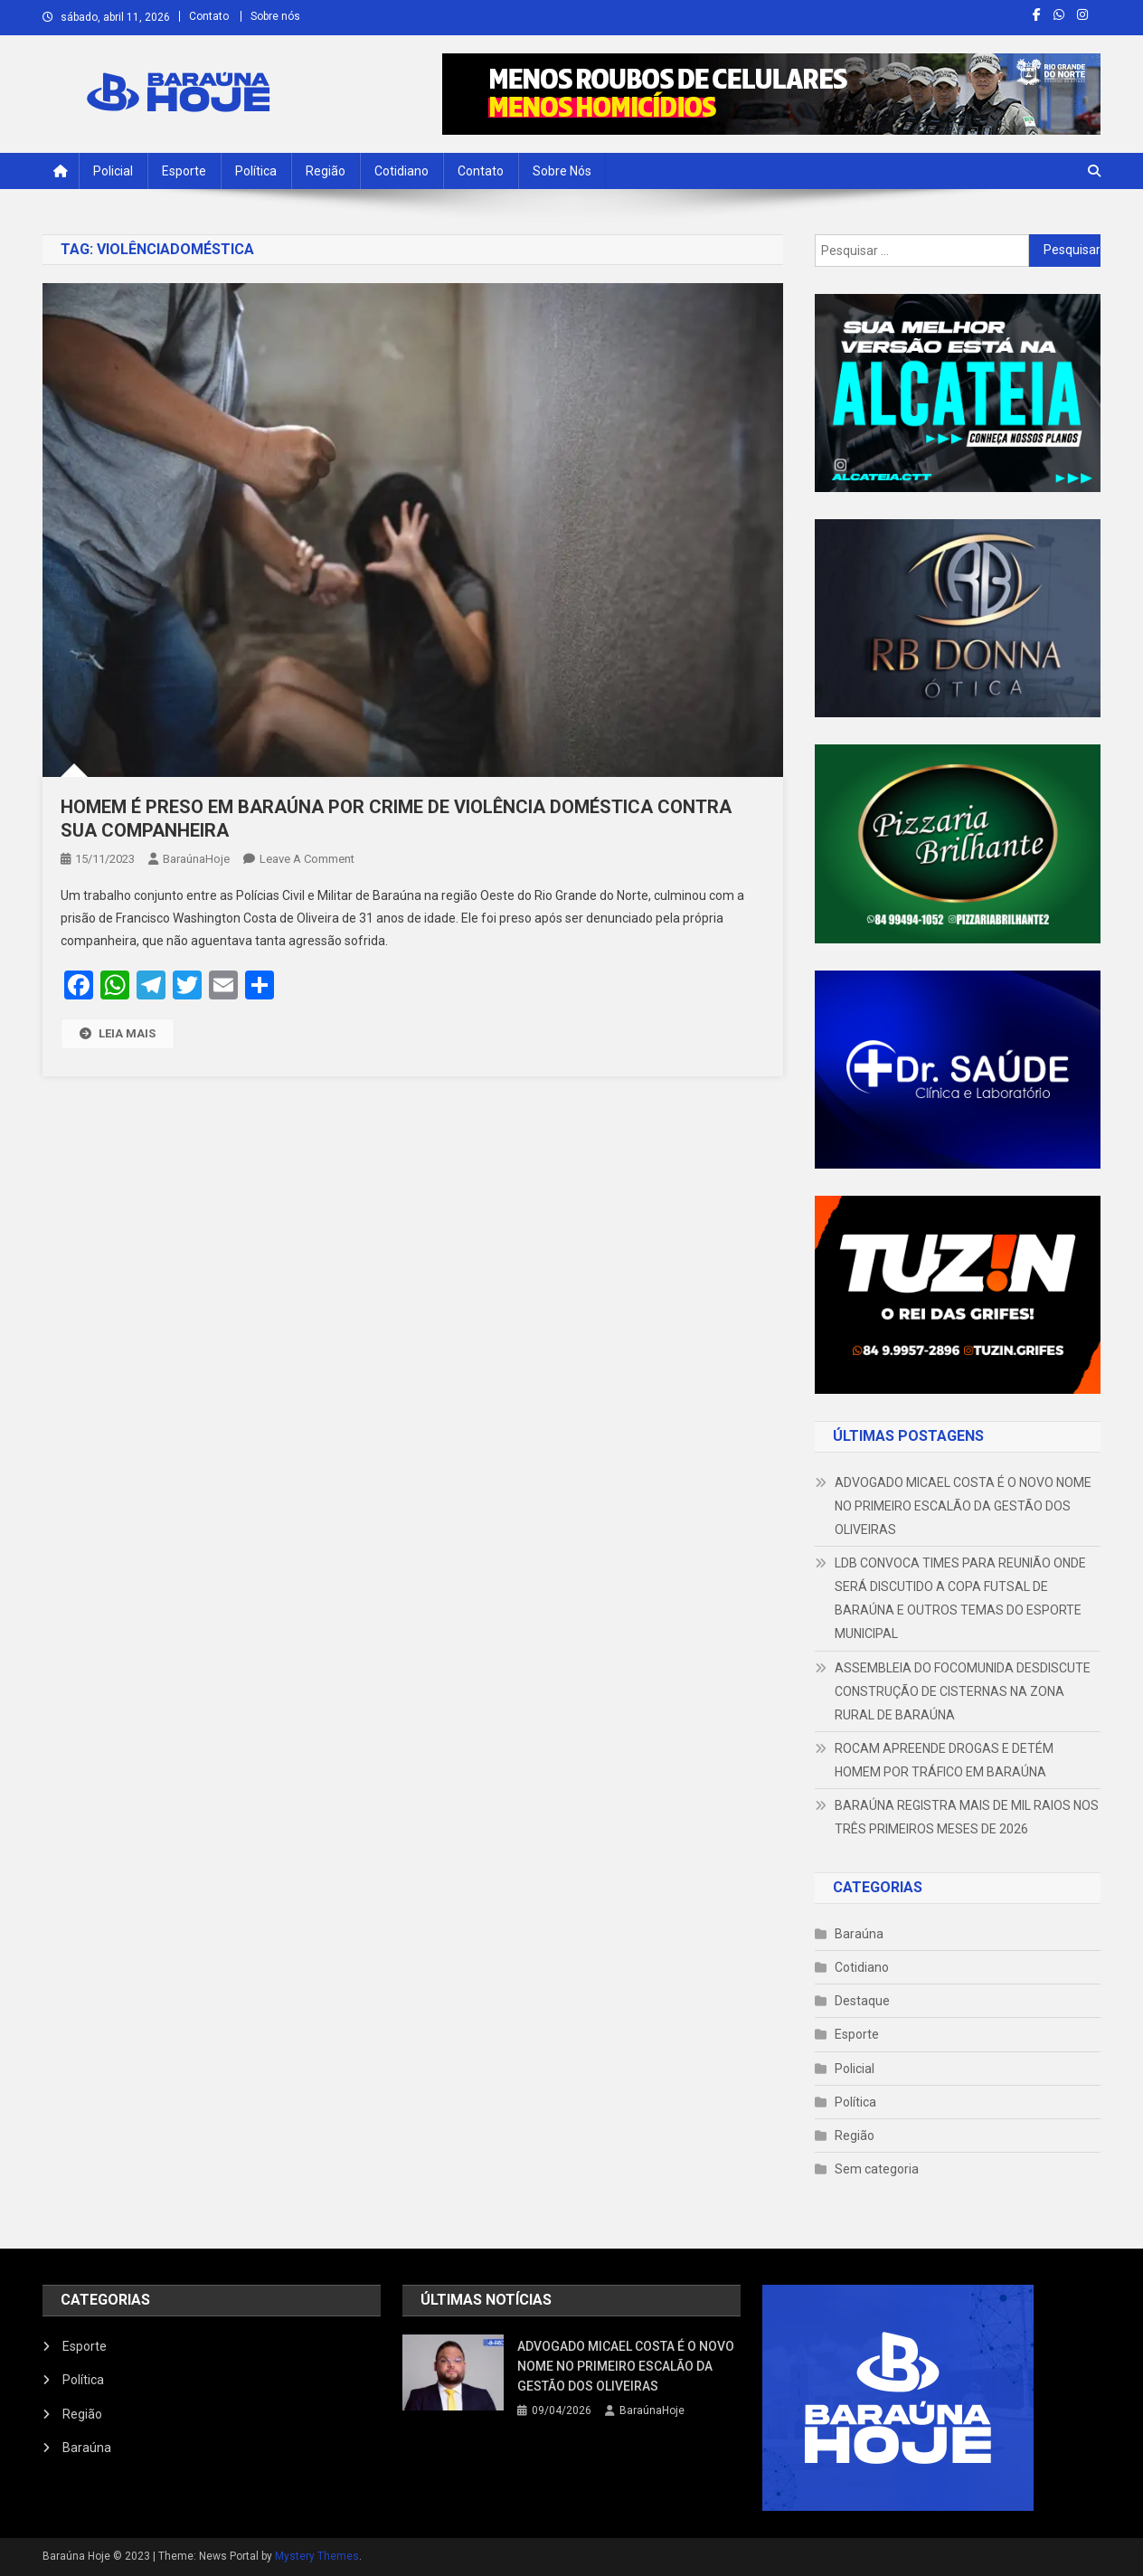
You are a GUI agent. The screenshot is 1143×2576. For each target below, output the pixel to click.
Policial (113, 171)
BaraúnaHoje (196, 859)
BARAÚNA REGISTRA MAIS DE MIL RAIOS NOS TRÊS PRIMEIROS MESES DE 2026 (967, 1817)
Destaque (862, 2001)
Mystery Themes (317, 2556)
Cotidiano (401, 171)
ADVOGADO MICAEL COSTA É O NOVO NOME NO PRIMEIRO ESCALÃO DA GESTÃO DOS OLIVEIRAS (963, 1506)
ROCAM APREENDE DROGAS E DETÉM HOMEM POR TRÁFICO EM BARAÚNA (944, 1760)
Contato (209, 16)
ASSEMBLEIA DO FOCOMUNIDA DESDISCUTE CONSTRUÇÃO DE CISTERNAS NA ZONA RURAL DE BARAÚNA (963, 1691)
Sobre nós (275, 16)
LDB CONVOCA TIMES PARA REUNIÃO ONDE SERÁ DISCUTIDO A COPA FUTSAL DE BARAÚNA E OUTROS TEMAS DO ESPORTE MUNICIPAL (960, 1598)
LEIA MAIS (118, 1033)
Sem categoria (877, 2169)
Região (325, 171)
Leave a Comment (307, 859)
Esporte (184, 171)
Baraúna (859, 1934)
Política (256, 171)
